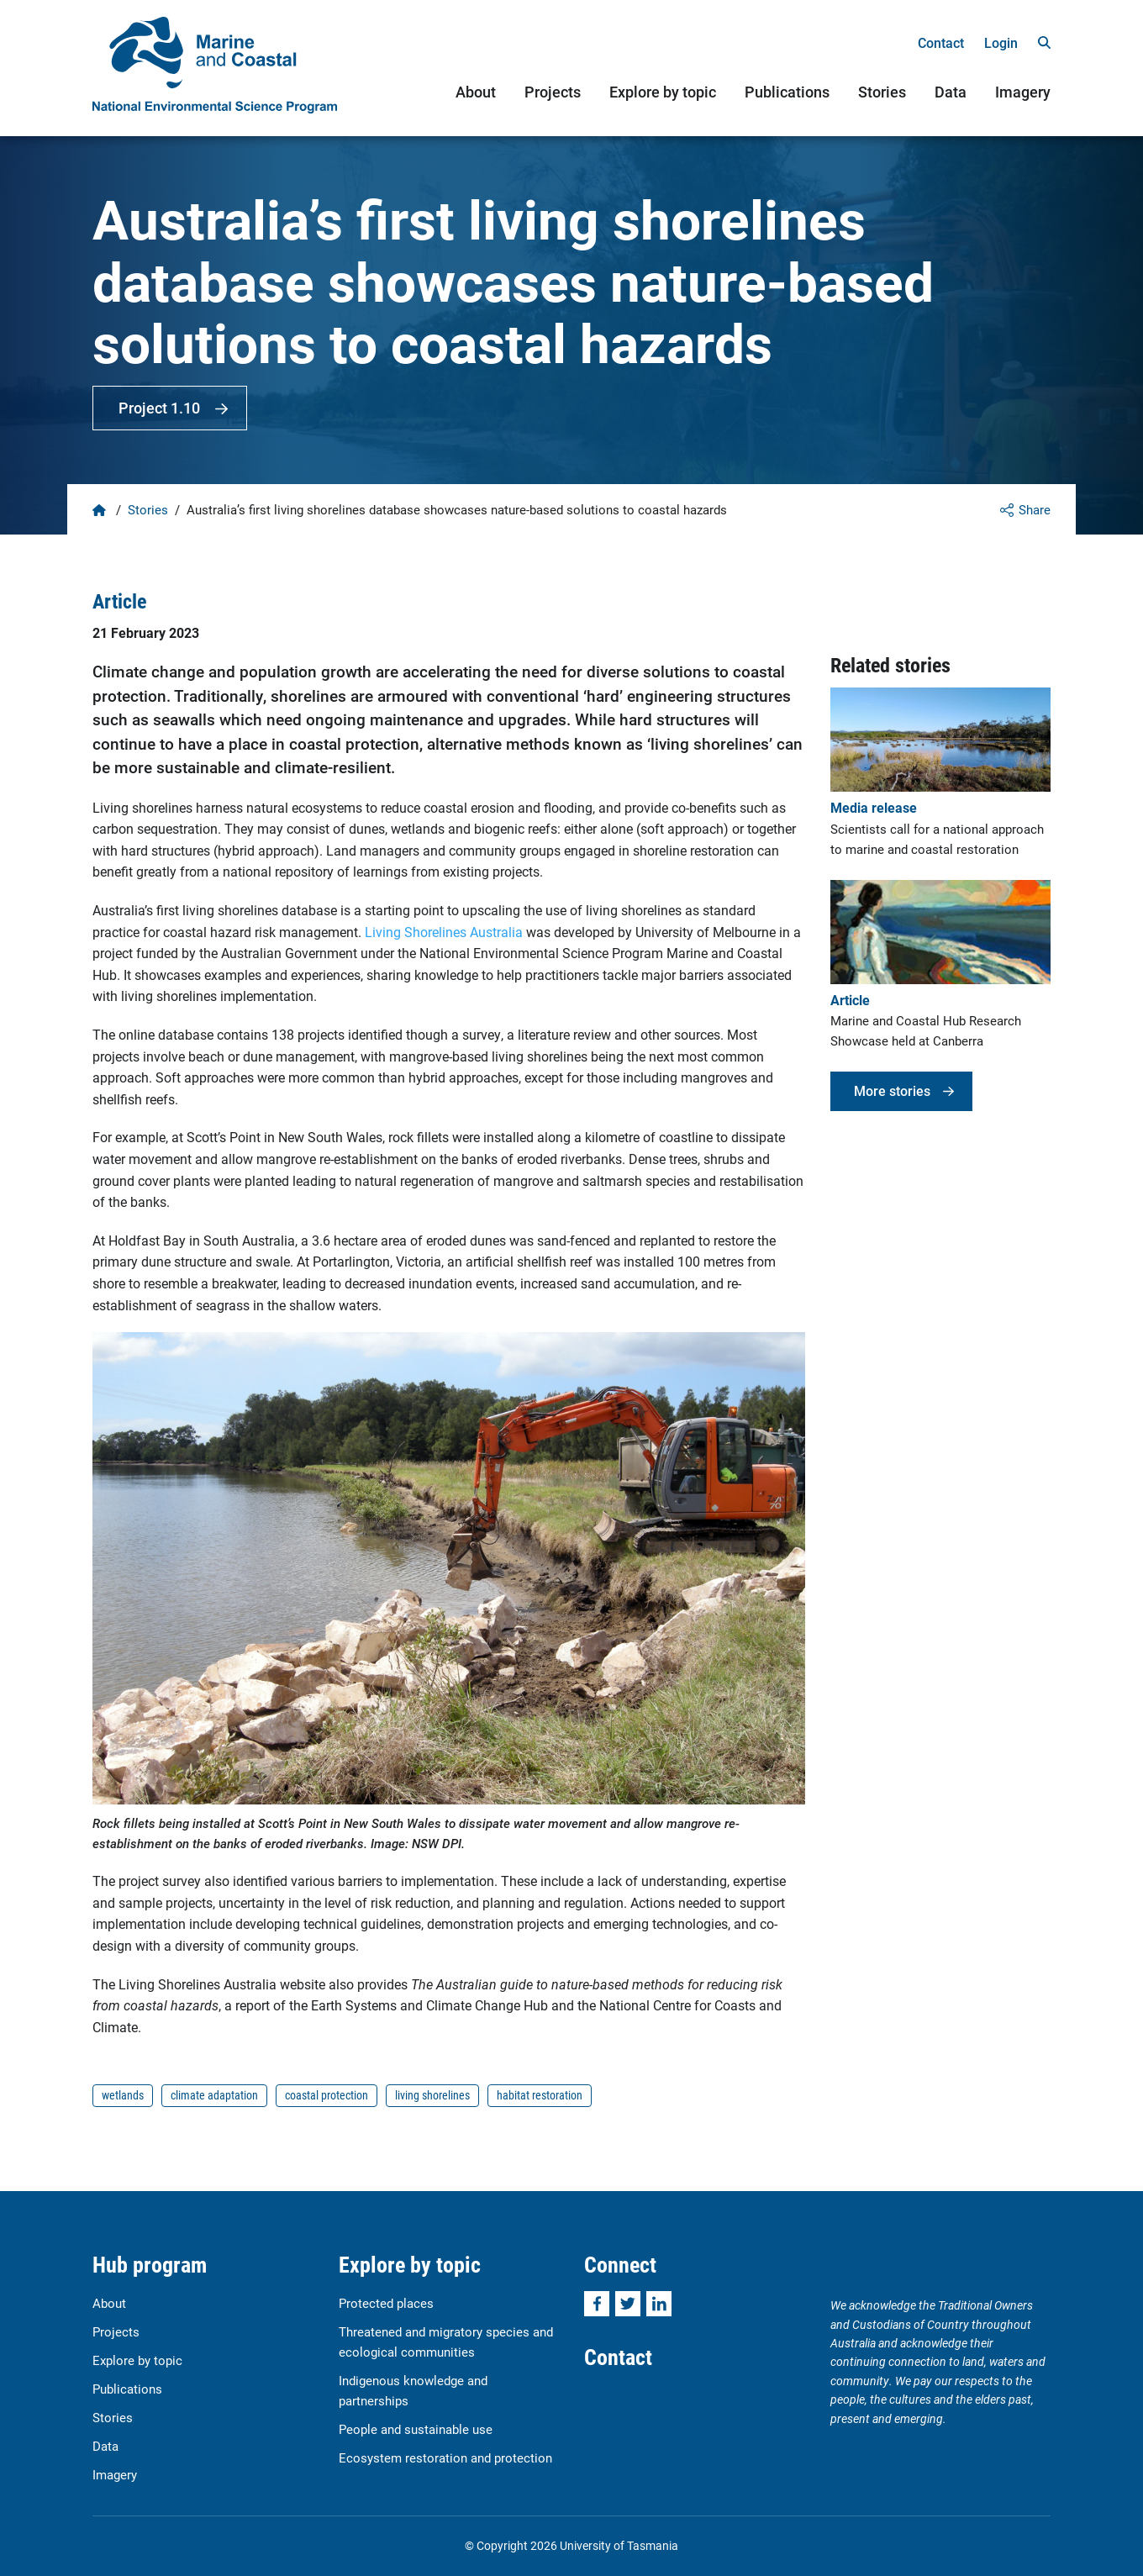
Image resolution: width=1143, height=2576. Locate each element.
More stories (892, 1090)
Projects (552, 92)
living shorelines (432, 2095)
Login (1001, 42)
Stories (882, 92)
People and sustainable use (415, 2429)
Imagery (1023, 92)
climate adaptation (214, 2095)
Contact (941, 42)
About (476, 92)
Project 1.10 (159, 408)
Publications (787, 92)
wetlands (123, 2095)
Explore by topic (662, 92)
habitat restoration (539, 2095)
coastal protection (326, 2095)
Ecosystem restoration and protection (445, 2457)
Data (951, 92)
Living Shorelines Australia (444, 931)
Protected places (386, 2302)
